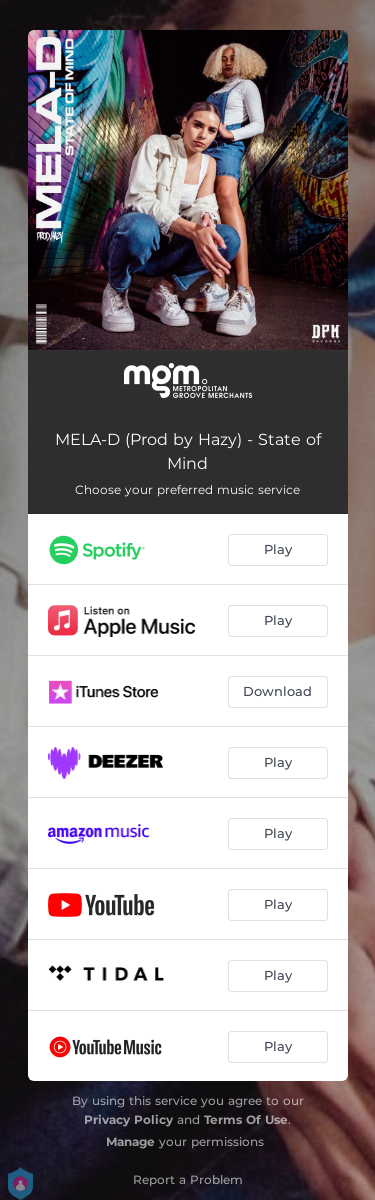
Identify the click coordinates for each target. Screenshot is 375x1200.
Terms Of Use (246, 1119)
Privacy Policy (128, 1119)
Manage (130, 1141)
